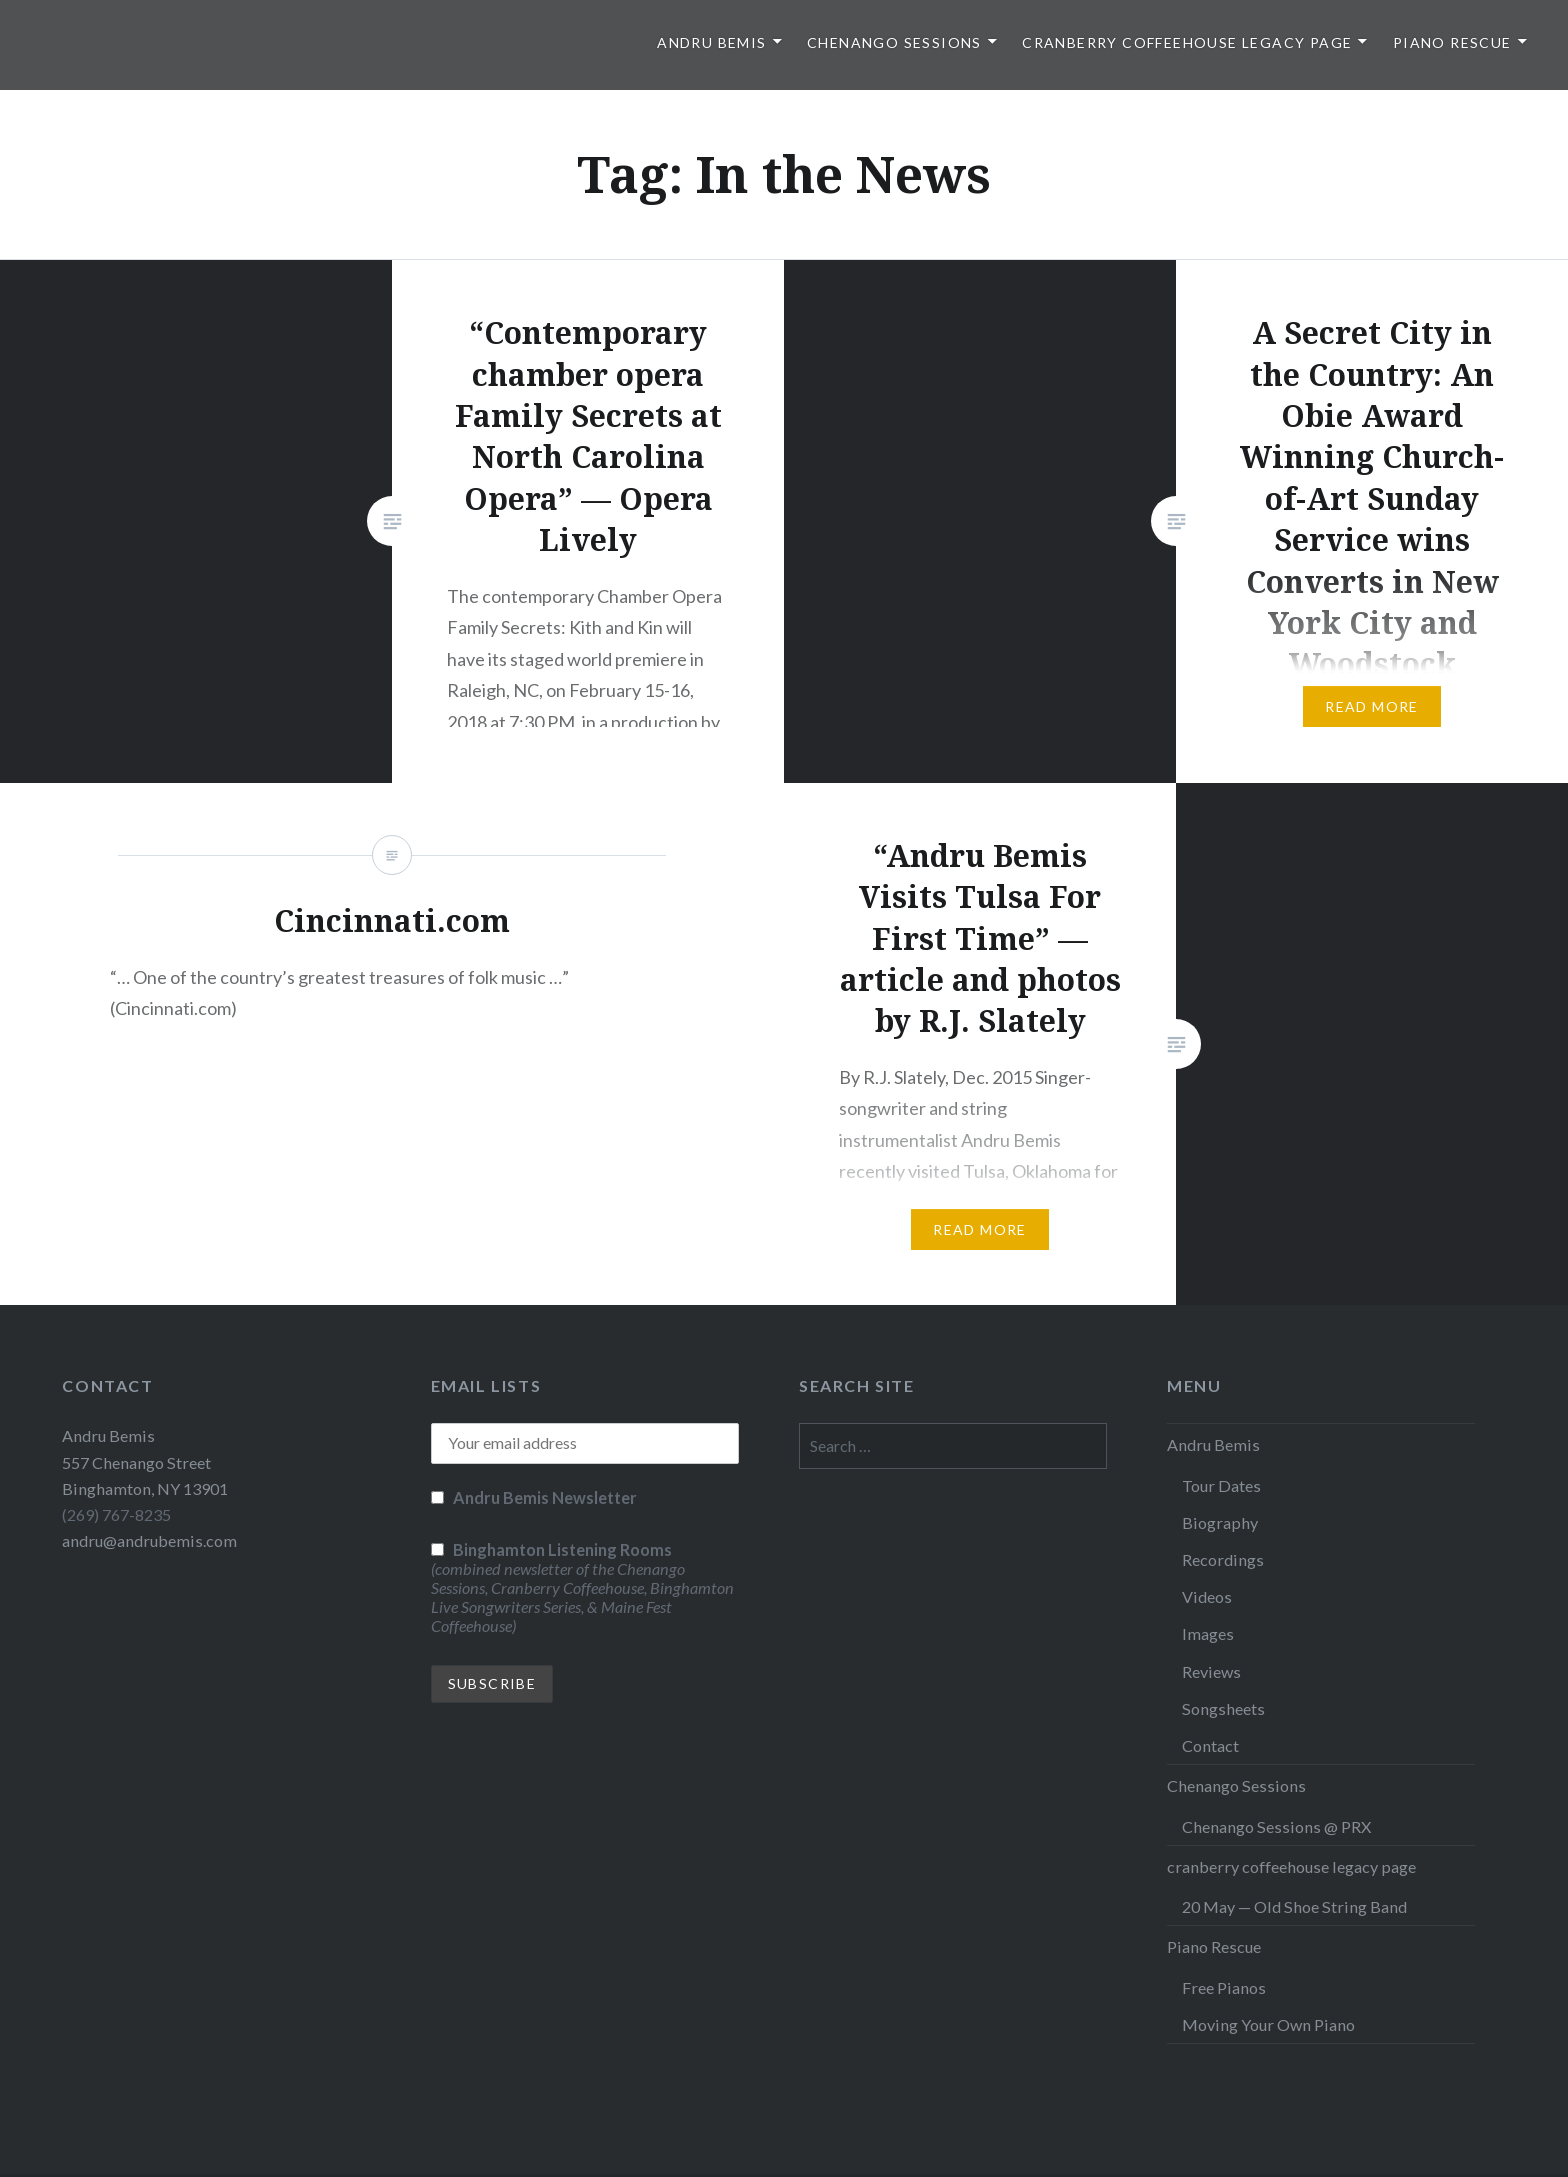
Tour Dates (1221, 1485)
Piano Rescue (1452, 42)
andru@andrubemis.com (149, 1540)
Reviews (1211, 1671)
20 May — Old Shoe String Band (1294, 1906)
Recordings (1223, 1559)
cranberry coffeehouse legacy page (1187, 42)
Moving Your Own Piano (1268, 2024)
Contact (1210, 1745)
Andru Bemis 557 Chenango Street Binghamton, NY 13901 (145, 1461)
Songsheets (1223, 1708)
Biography (1220, 1522)
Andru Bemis (711, 42)
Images (1208, 1633)
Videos (1207, 1596)
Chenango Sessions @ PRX (1276, 1826)
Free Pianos (1224, 1987)
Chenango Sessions (894, 42)
